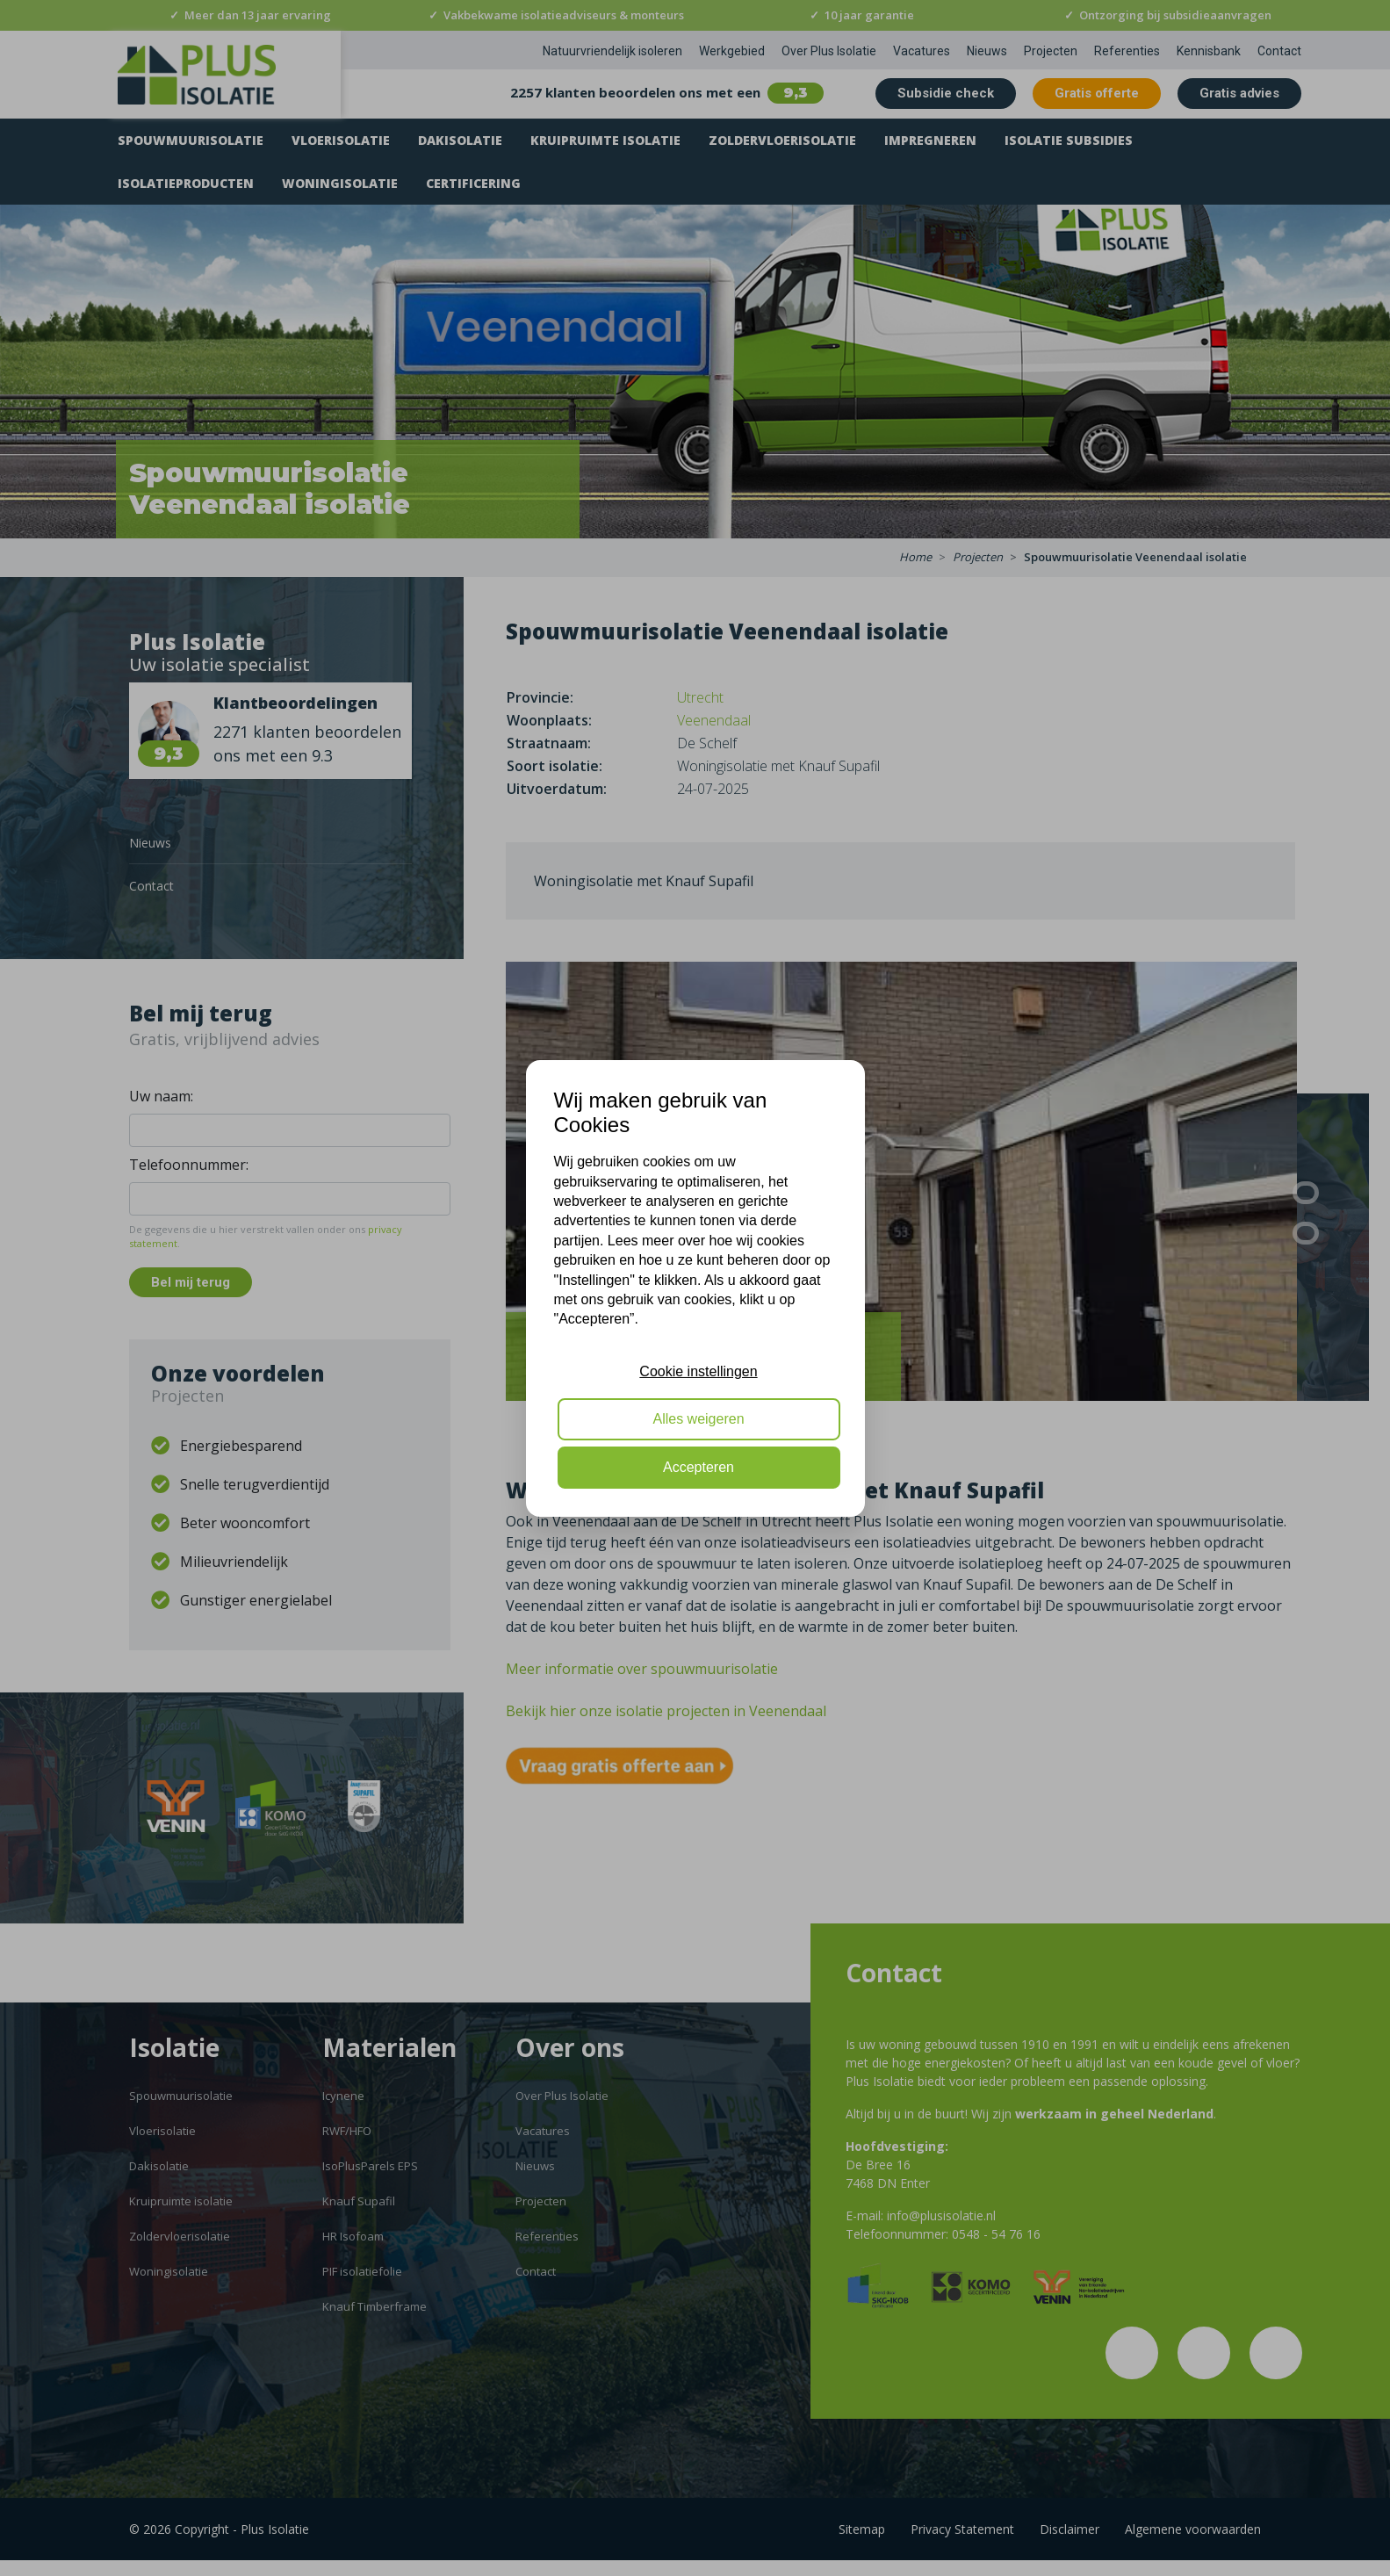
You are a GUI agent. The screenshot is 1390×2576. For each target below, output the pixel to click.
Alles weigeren (698, 1418)
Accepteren (698, 1467)
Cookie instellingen (698, 1371)
